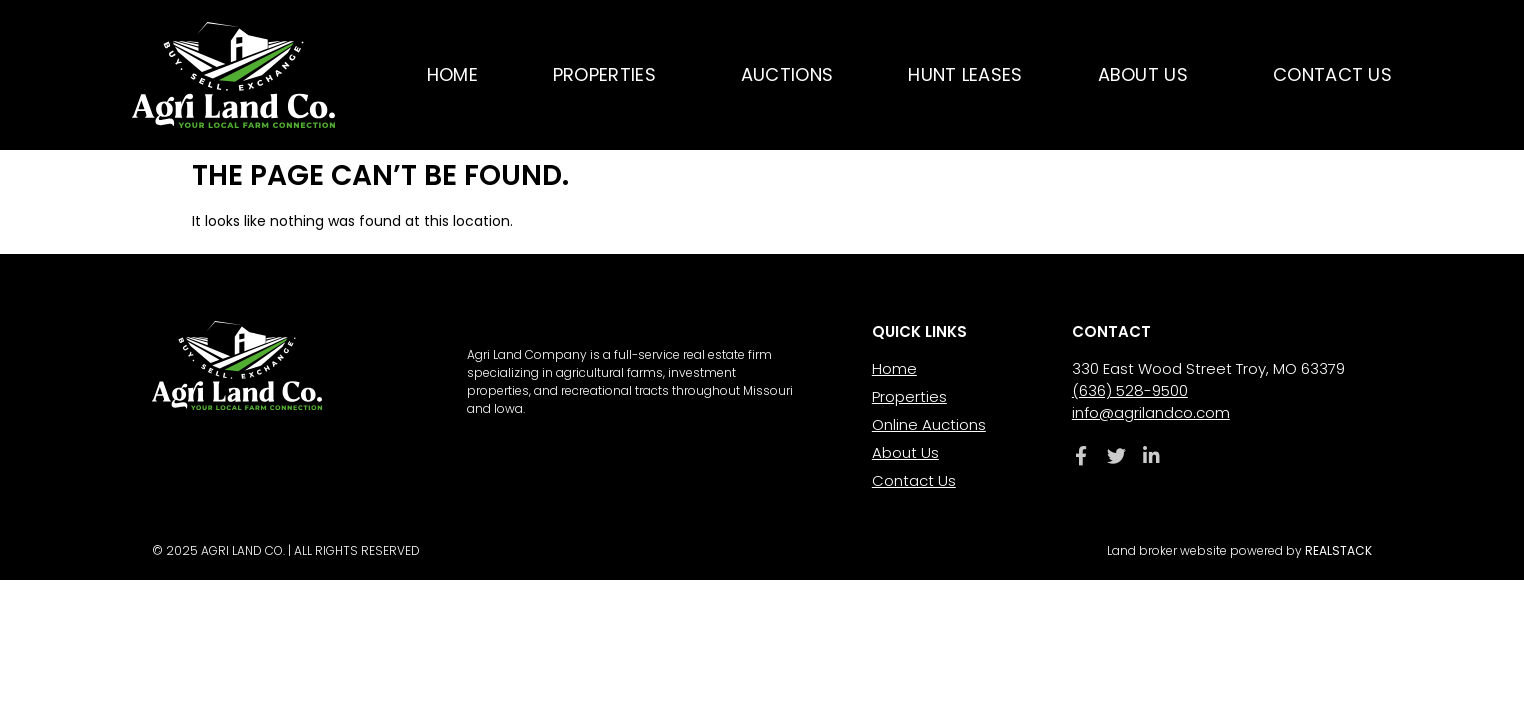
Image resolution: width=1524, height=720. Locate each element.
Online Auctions (929, 424)
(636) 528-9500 (1130, 390)
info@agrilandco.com (1151, 412)
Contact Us (1332, 74)
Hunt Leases (965, 74)
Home (452, 74)
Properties (609, 74)
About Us (1148, 74)
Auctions (787, 74)
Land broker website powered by (1239, 550)
